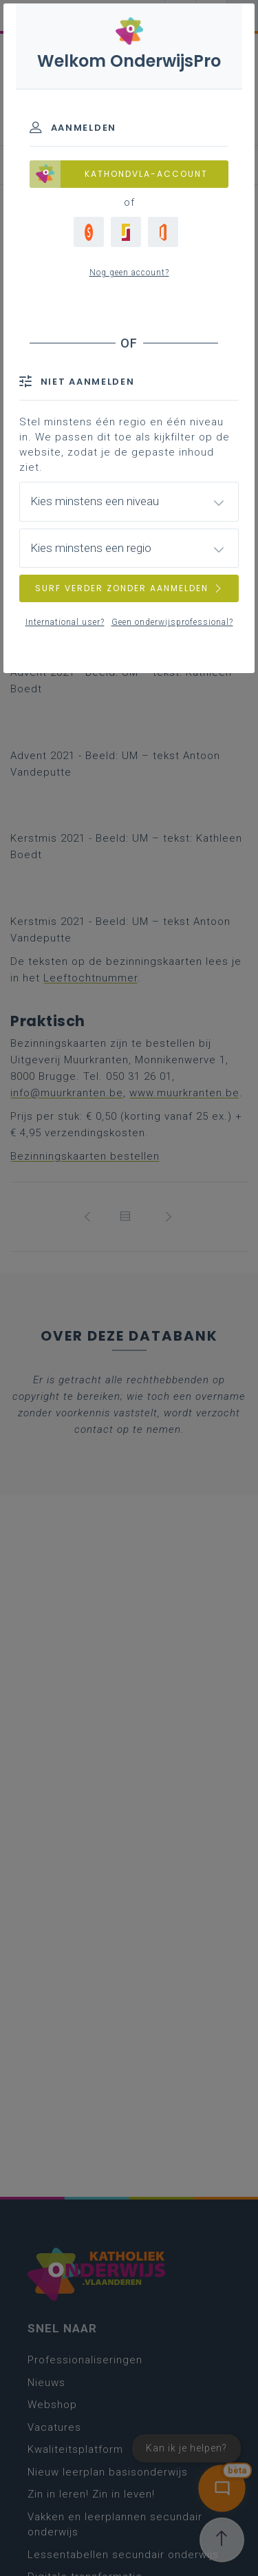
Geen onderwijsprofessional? (172, 622)
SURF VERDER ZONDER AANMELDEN (129, 588)
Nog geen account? (129, 272)
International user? (65, 622)
